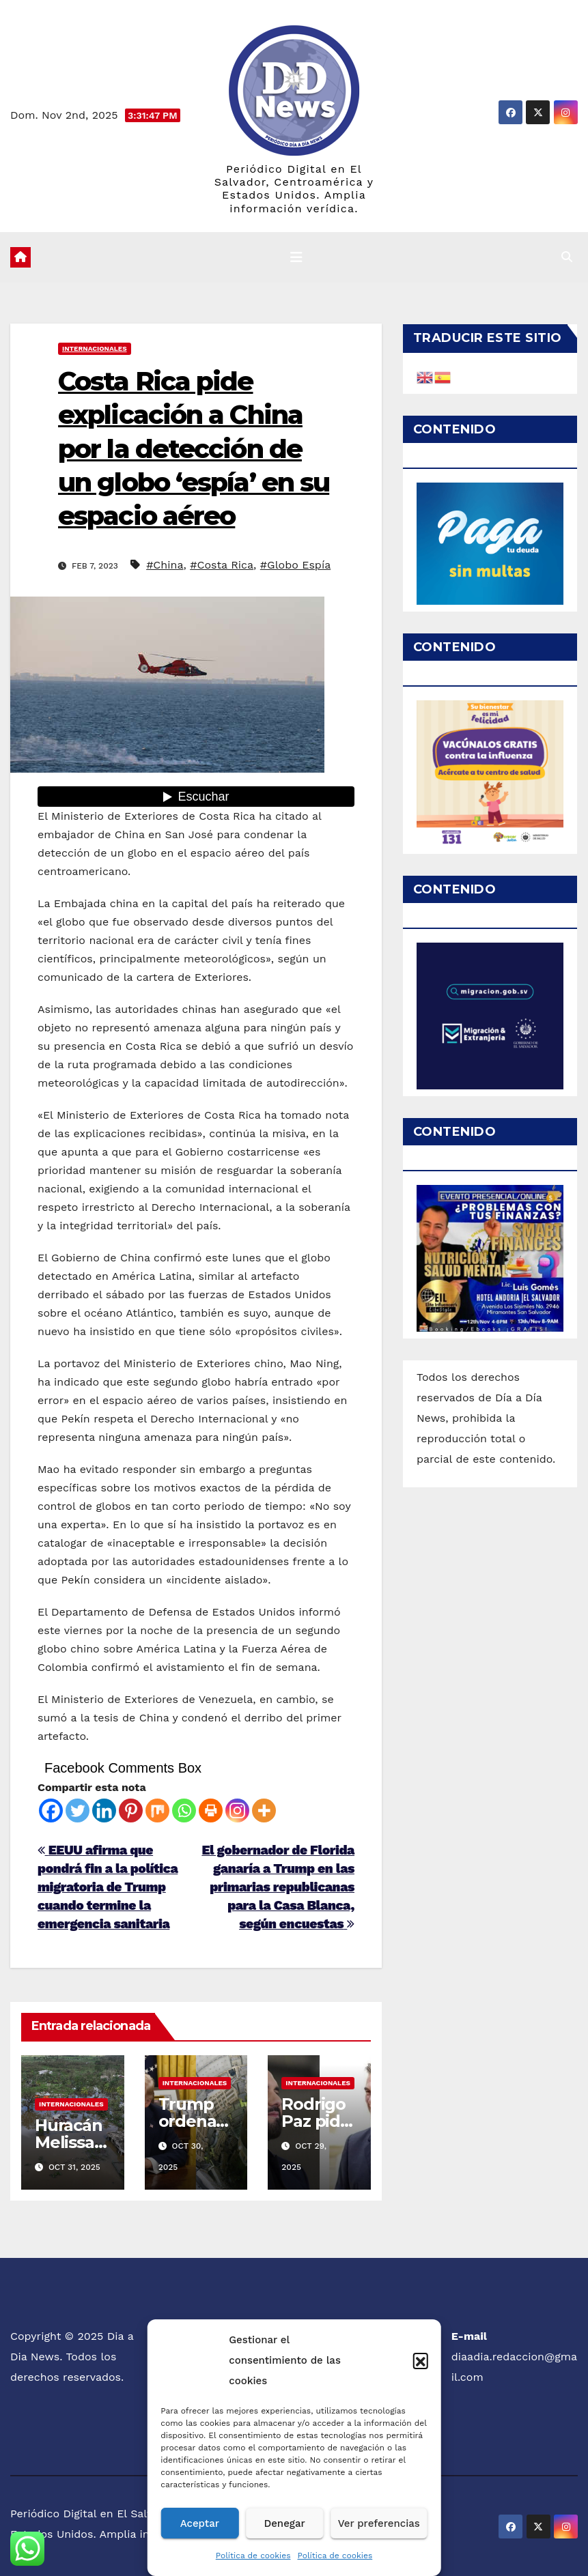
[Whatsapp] (184, 1810)
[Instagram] (237, 1810)
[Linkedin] (104, 1810)
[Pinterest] (131, 1810)
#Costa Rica (221, 564)
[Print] (211, 1810)
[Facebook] (51, 1810)
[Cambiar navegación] (296, 257)
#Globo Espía (295, 564)
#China (164, 564)
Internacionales (94, 348)
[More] (264, 1810)
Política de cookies (253, 2555)
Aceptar (199, 2523)
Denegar (284, 2523)
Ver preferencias (379, 2523)
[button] (421, 2360)
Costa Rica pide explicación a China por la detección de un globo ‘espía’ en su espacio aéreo (193, 448)
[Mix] (157, 1810)
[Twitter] (77, 1810)
